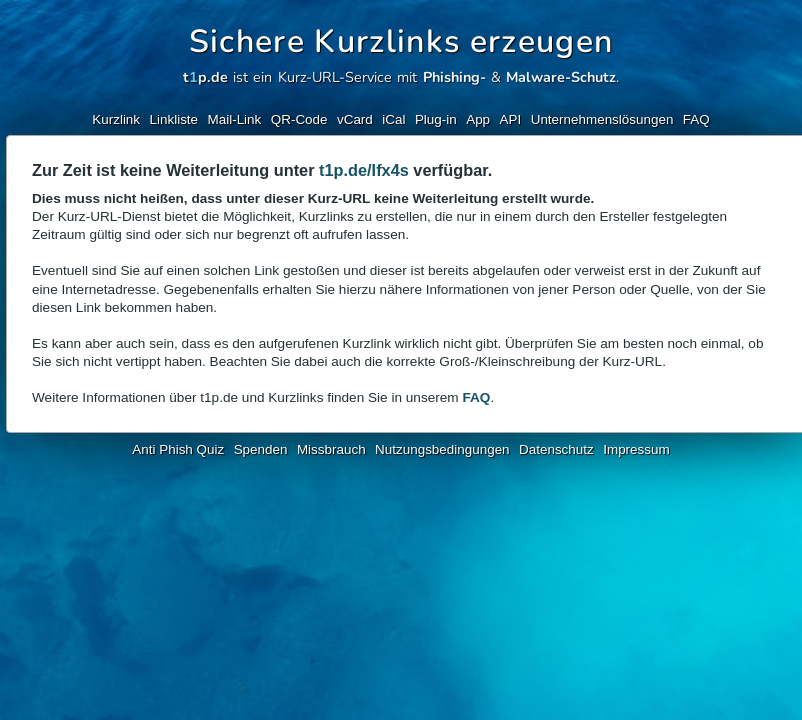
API (511, 119)
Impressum (636, 449)
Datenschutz (556, 449)
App (478, 119)
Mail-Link (235, 119)
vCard (355, 119)
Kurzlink (116, 119)
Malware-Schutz (561, 77)
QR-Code (299, 119)
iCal (393, 119)
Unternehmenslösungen (602, 119)
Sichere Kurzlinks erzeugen (401, 41)
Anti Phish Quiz (178, 449)
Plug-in (436, 119)
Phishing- (454, 77)
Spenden (261, 449)
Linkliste (174, 119)
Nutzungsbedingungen (442, 449)
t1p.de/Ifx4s (364, 170)
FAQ (696, 119)
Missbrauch (331, 449)
